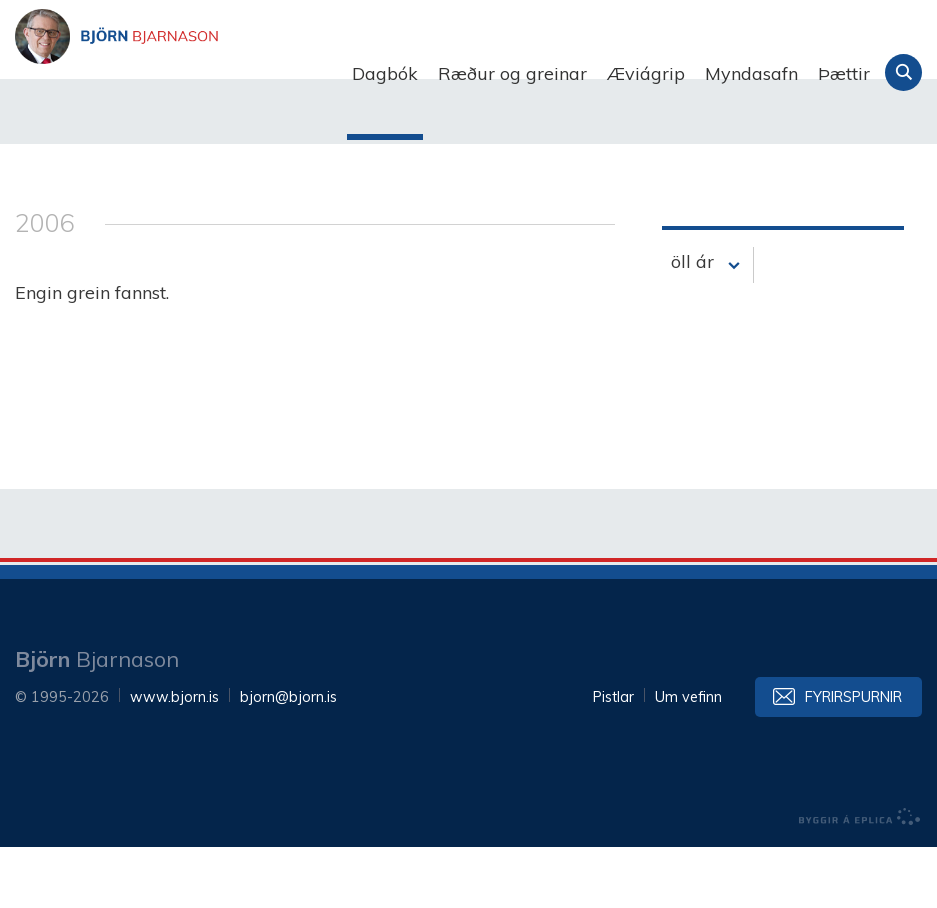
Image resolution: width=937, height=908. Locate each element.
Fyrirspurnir (853, 758)
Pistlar (613, 758)
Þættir (844, 73)
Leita (903, 72)
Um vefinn (688, 758)
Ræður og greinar (512, 73)
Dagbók (385, 73)
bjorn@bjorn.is (288, 758)
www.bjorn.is (174, 758)
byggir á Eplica (860, 878)
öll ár (692, 322)
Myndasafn (751, 73)
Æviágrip (646, 73)
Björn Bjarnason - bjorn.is (215, 74)
